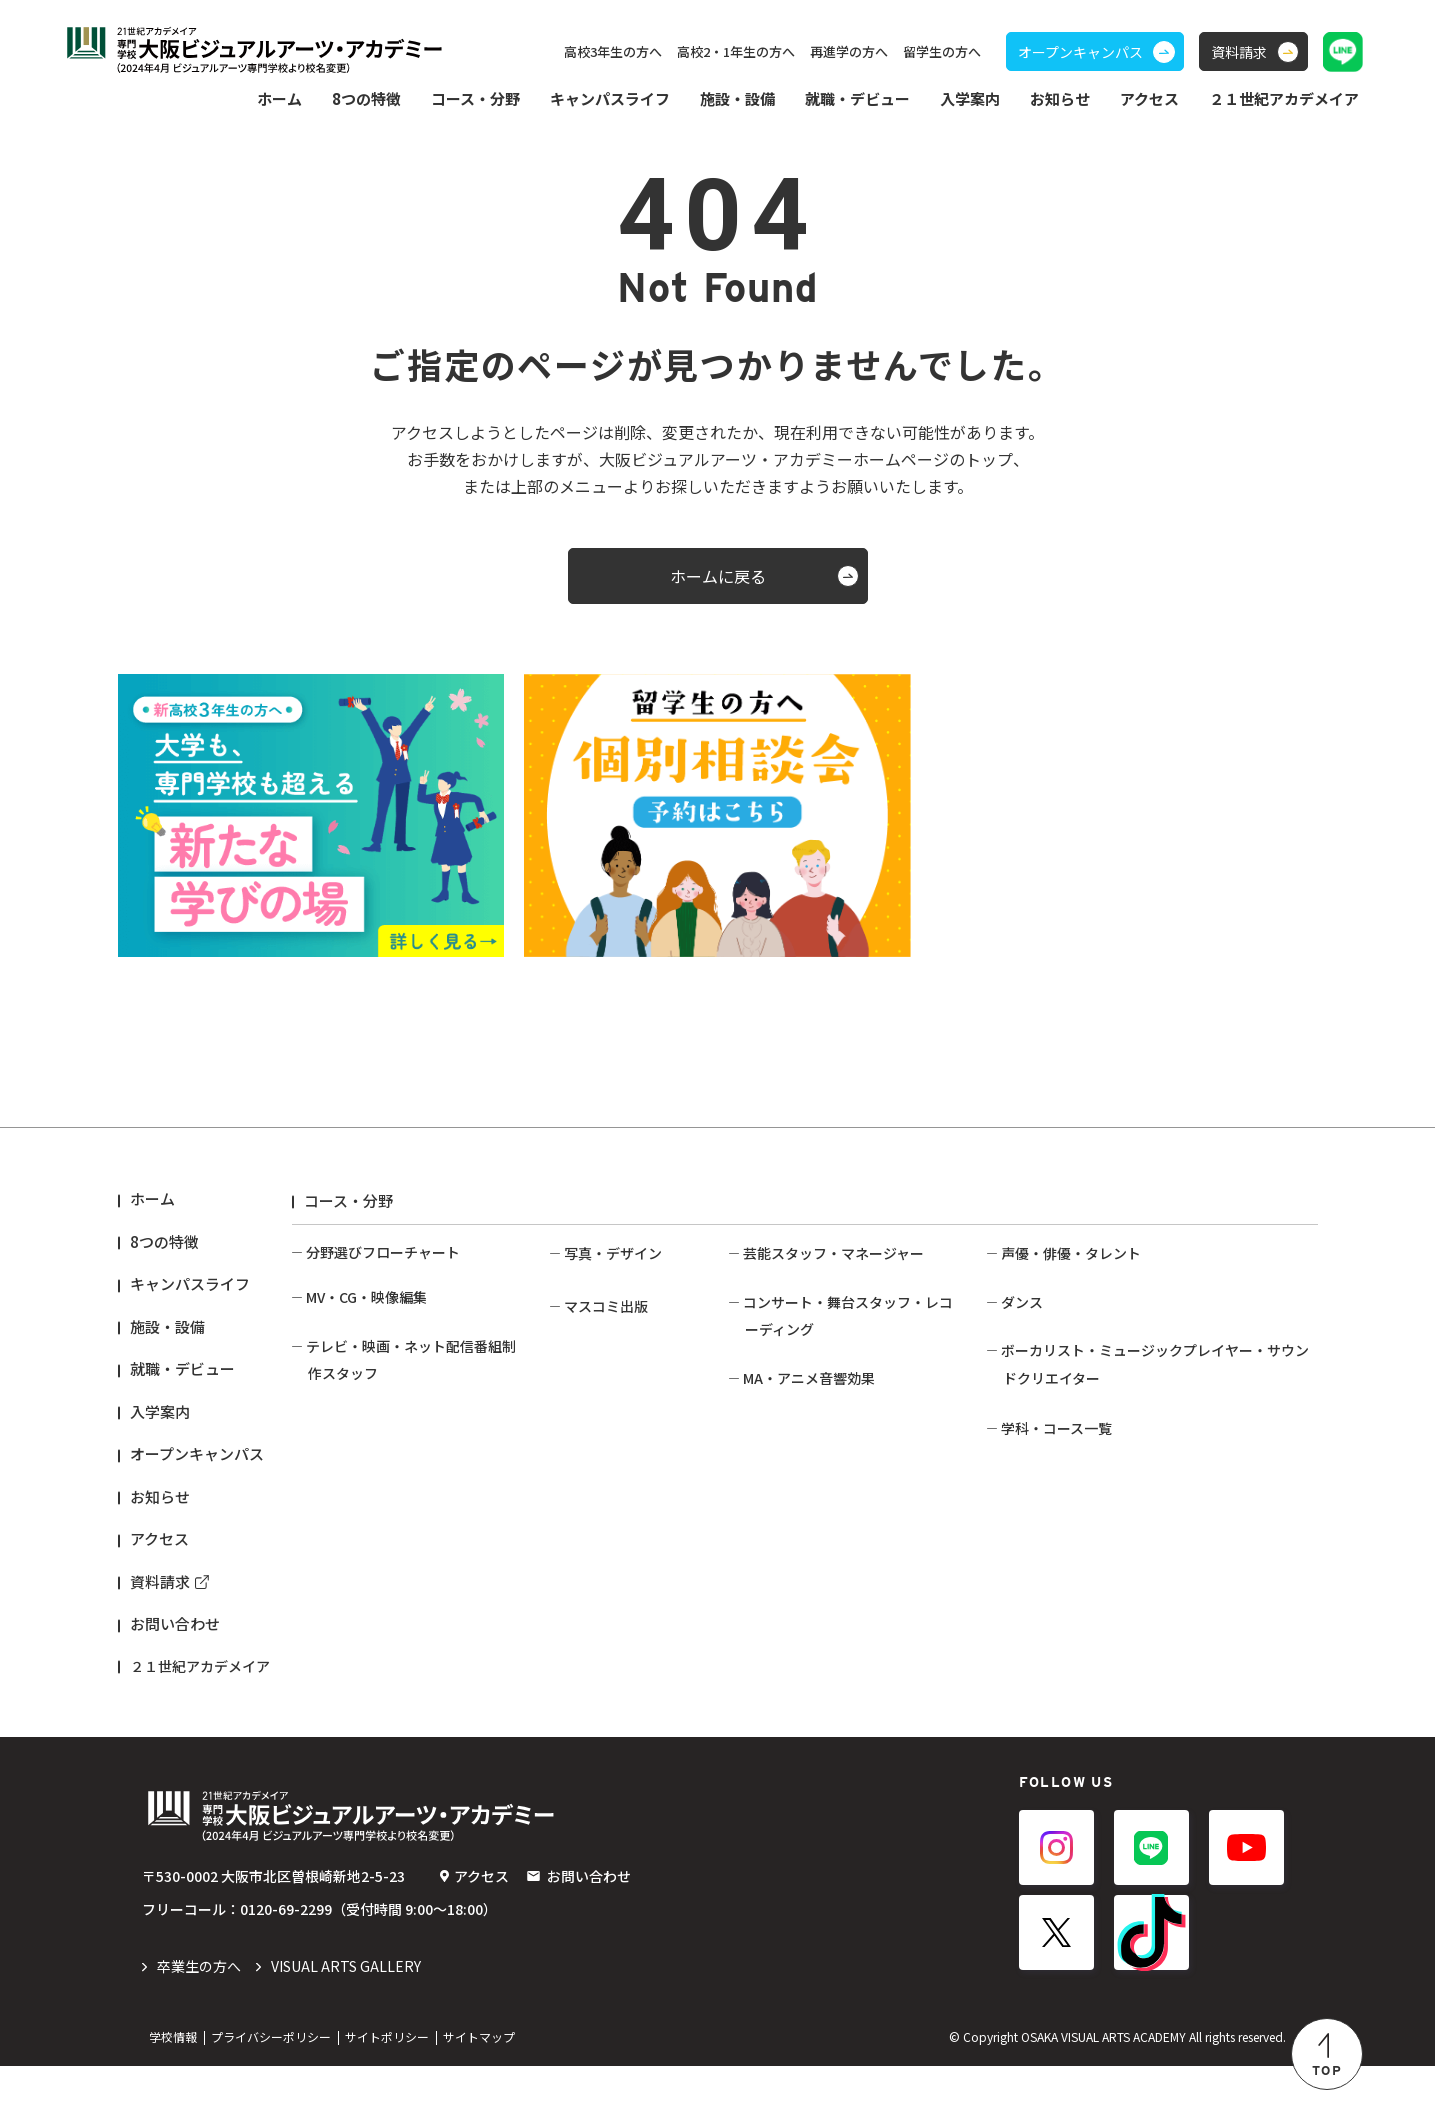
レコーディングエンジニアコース (847, 1507)
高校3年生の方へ (613, 51)
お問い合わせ (175, 1623)
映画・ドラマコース (368, 1522)
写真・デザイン (613, 1253)
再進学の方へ (849, 51)
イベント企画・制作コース (826, 1315)
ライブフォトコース (626, 1415)
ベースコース (1042, 1644)
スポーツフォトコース (633, 1386)
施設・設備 (737, 98)
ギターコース (1042, 1615)
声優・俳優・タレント (1071, 1253)
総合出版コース (612, 1622)
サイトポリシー (387, 2090)
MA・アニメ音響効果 (809, 1552)
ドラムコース (1042, 1673)
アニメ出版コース (619, 1680)
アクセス (1149, 98)
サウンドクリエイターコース (1091, 1586)
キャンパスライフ (190, 1283)
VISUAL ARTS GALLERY (346, 2020)
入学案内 (160, 1411)
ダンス (1022, 1389)
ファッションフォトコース (627, 1346)
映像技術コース (354, 1551)
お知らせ (1060, 98)
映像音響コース (791, 1586)
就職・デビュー (182, 1368)
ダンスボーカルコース (1070, 1451)
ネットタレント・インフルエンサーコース (1133, 1315)
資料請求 (160, 1581)
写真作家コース (612, 1494)
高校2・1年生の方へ (736, 51)
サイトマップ (479, 2090)
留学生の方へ (942, 51)
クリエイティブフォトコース (633, 1533)
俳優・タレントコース (1070, 1344)
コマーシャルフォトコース (627, 1296)
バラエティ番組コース (375, 1493)
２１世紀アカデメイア (200, 1666)
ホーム (279, 98)
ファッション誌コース (633, 1651)
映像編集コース (354, 1359)
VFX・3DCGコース (364, 1388)
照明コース (777, 1478)
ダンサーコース (1049, 1422)
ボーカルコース (1049, 1557)
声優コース (1035, 1286)
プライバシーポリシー (271, 2090)
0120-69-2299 (286, 1963)
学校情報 (173, 2090)
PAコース (772, 1449)
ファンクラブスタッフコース (833, 1344)
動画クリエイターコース (382, 1330)
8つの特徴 (164, 1241)
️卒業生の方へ (199, 2020)
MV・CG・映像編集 (366, 1297)
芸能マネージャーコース (819, 1286)
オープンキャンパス (197, 1453)
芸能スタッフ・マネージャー (833, 1253)
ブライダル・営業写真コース (633, 1454)
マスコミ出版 (606, 1589)
